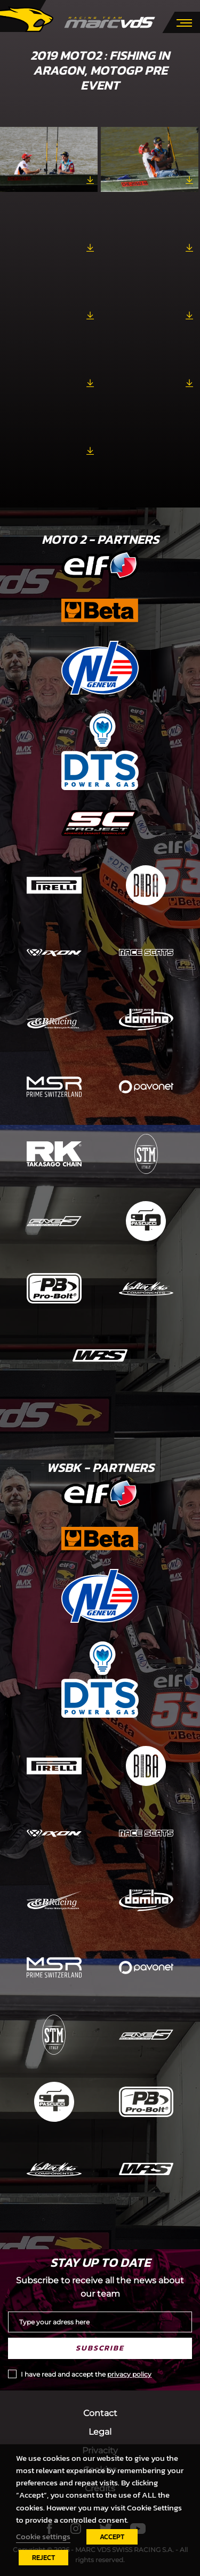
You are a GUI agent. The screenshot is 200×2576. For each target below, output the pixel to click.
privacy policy (129, 2374)
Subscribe (100, 2348)
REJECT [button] (43, 2558)
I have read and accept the (86, 2374)
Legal (100, 2432)
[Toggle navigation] (184, 21)
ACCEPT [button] (112, 2537)
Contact (100, 2413)
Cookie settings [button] (43, 2536)
